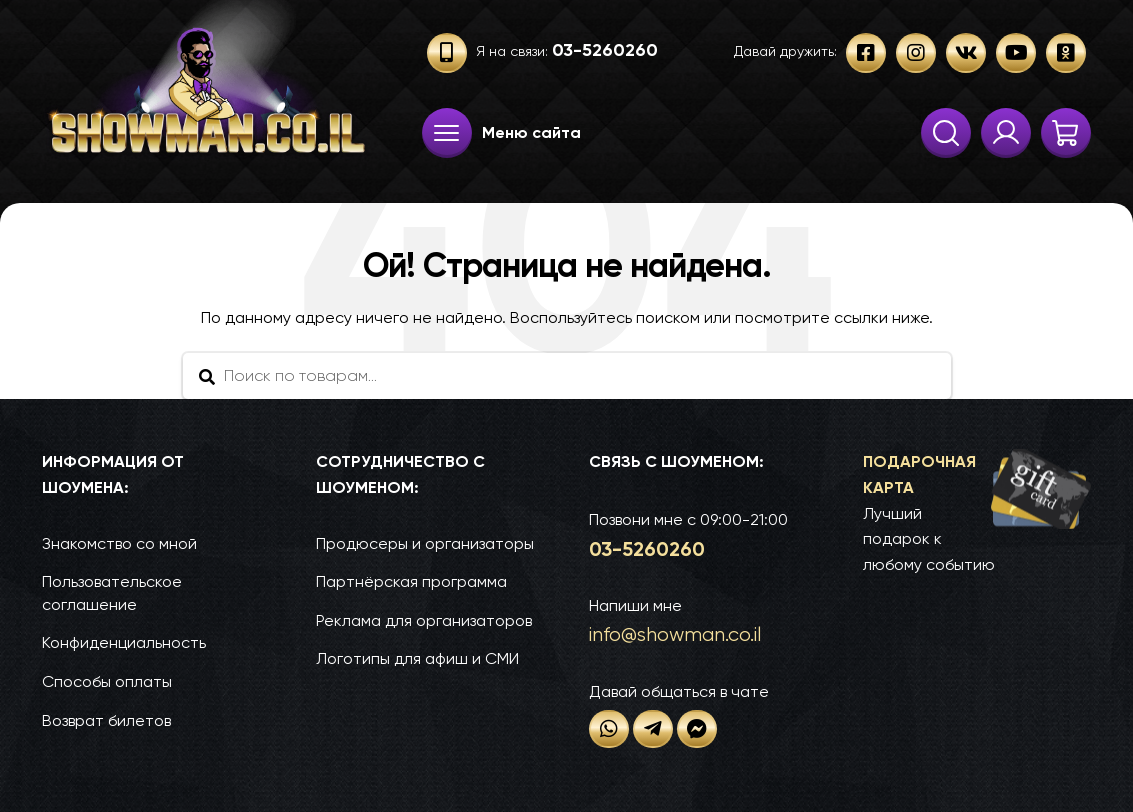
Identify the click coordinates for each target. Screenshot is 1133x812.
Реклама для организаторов (424, 620)
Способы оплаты (107, 681)
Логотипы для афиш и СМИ (417, 658)
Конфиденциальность (124, 642)
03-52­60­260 (647, 549)
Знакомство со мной (119, 543)
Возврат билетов (106, 720)
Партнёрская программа (411, 581)
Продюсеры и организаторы (425, 543)
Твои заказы (1006, 133)
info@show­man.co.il (675, 634)
